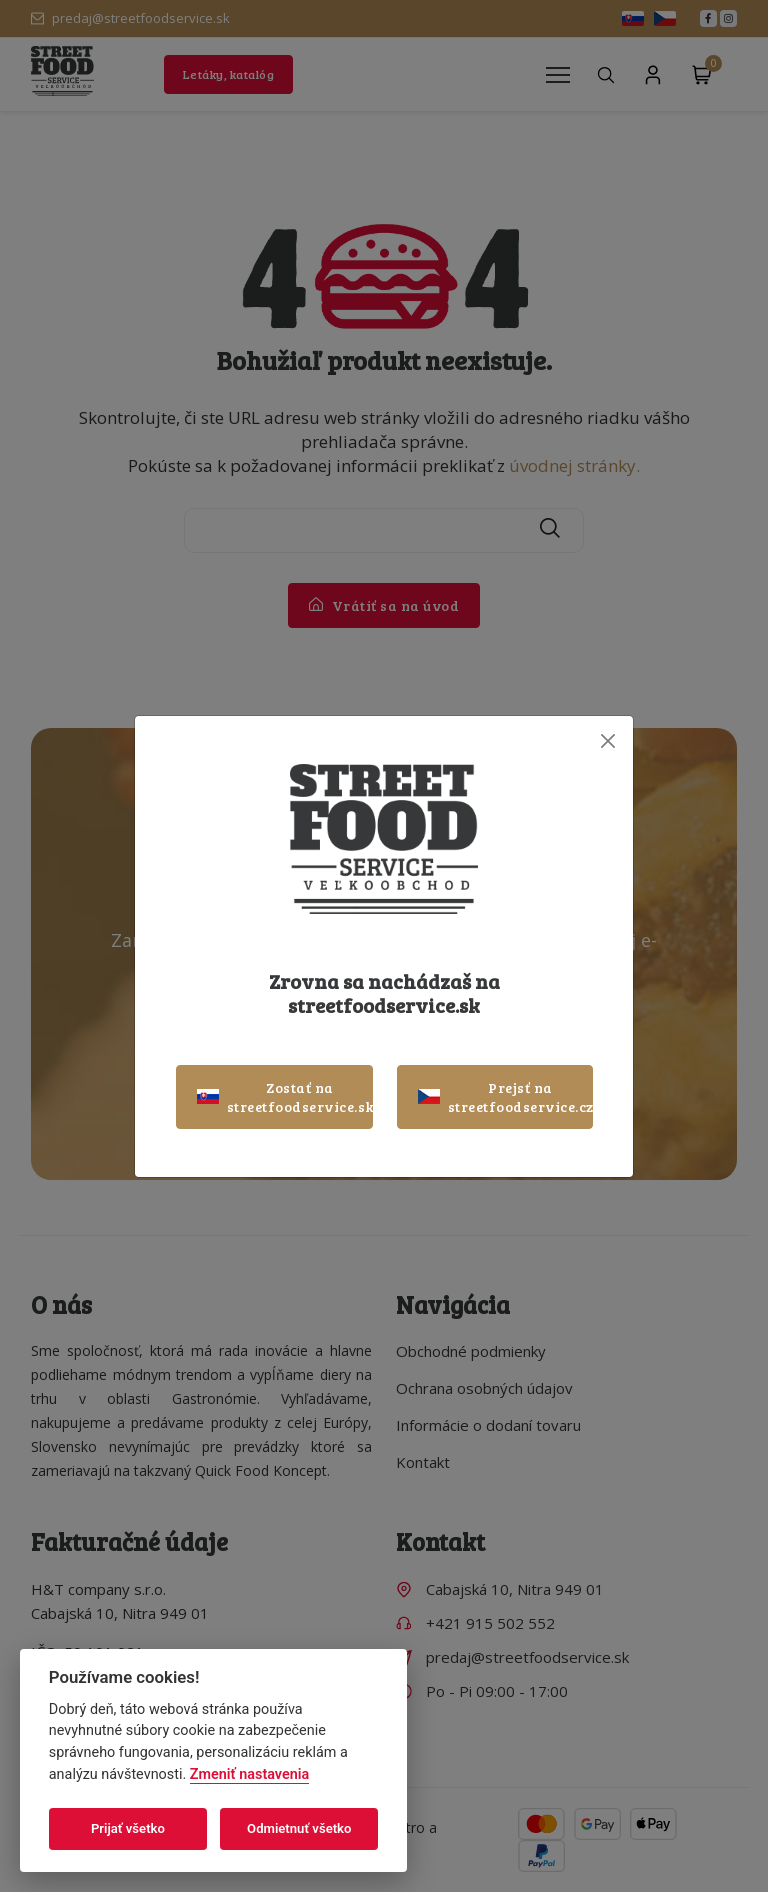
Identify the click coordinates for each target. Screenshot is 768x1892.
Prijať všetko (128, 1828)
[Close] (607, 741)
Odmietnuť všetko (299, 1828)
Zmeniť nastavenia (249, 1774)
